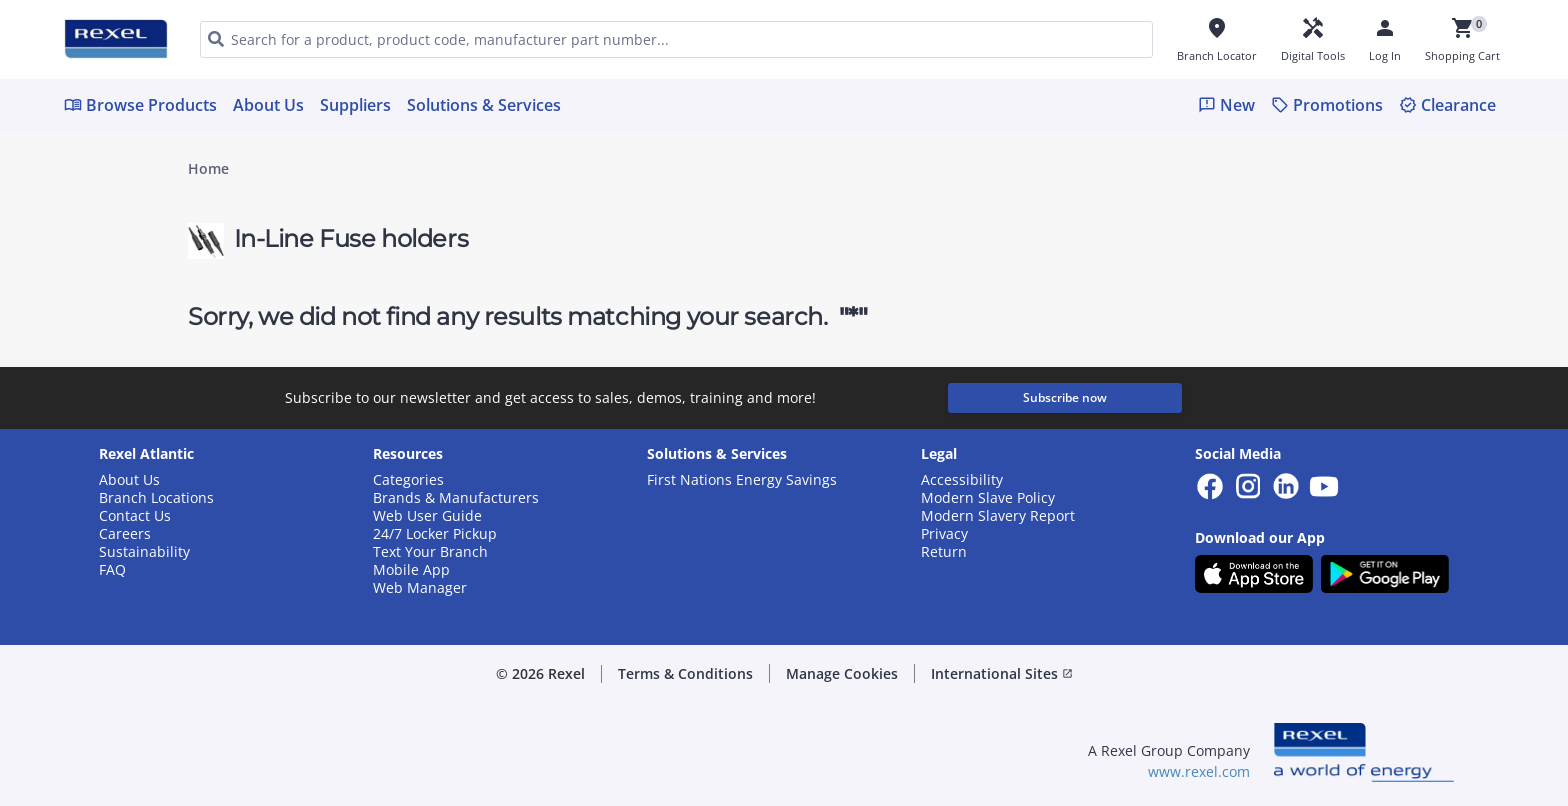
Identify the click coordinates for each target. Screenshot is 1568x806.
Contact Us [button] (135, 516)
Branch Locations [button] (156, 498)
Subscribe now (1065, 397)
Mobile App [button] (411, 570)
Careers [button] (125, 534)
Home (208, 169)
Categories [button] (408, 480)
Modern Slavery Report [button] (998, 516)
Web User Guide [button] (427, 516)
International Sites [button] (1002, 673)
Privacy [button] (944, 534)
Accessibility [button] (962, 480)
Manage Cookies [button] (842, 673)
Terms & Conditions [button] (685, 673)
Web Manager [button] (420, 588)
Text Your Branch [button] (430, 552)
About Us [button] (129, 480)
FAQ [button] (112, 570)
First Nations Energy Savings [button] (742, 480)
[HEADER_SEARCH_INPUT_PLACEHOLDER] (676, 39)
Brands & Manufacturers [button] (456, 498)
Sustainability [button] (144, 552)
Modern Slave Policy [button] (988, 498)
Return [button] (944, 552)
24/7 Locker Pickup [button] (435, 534)
